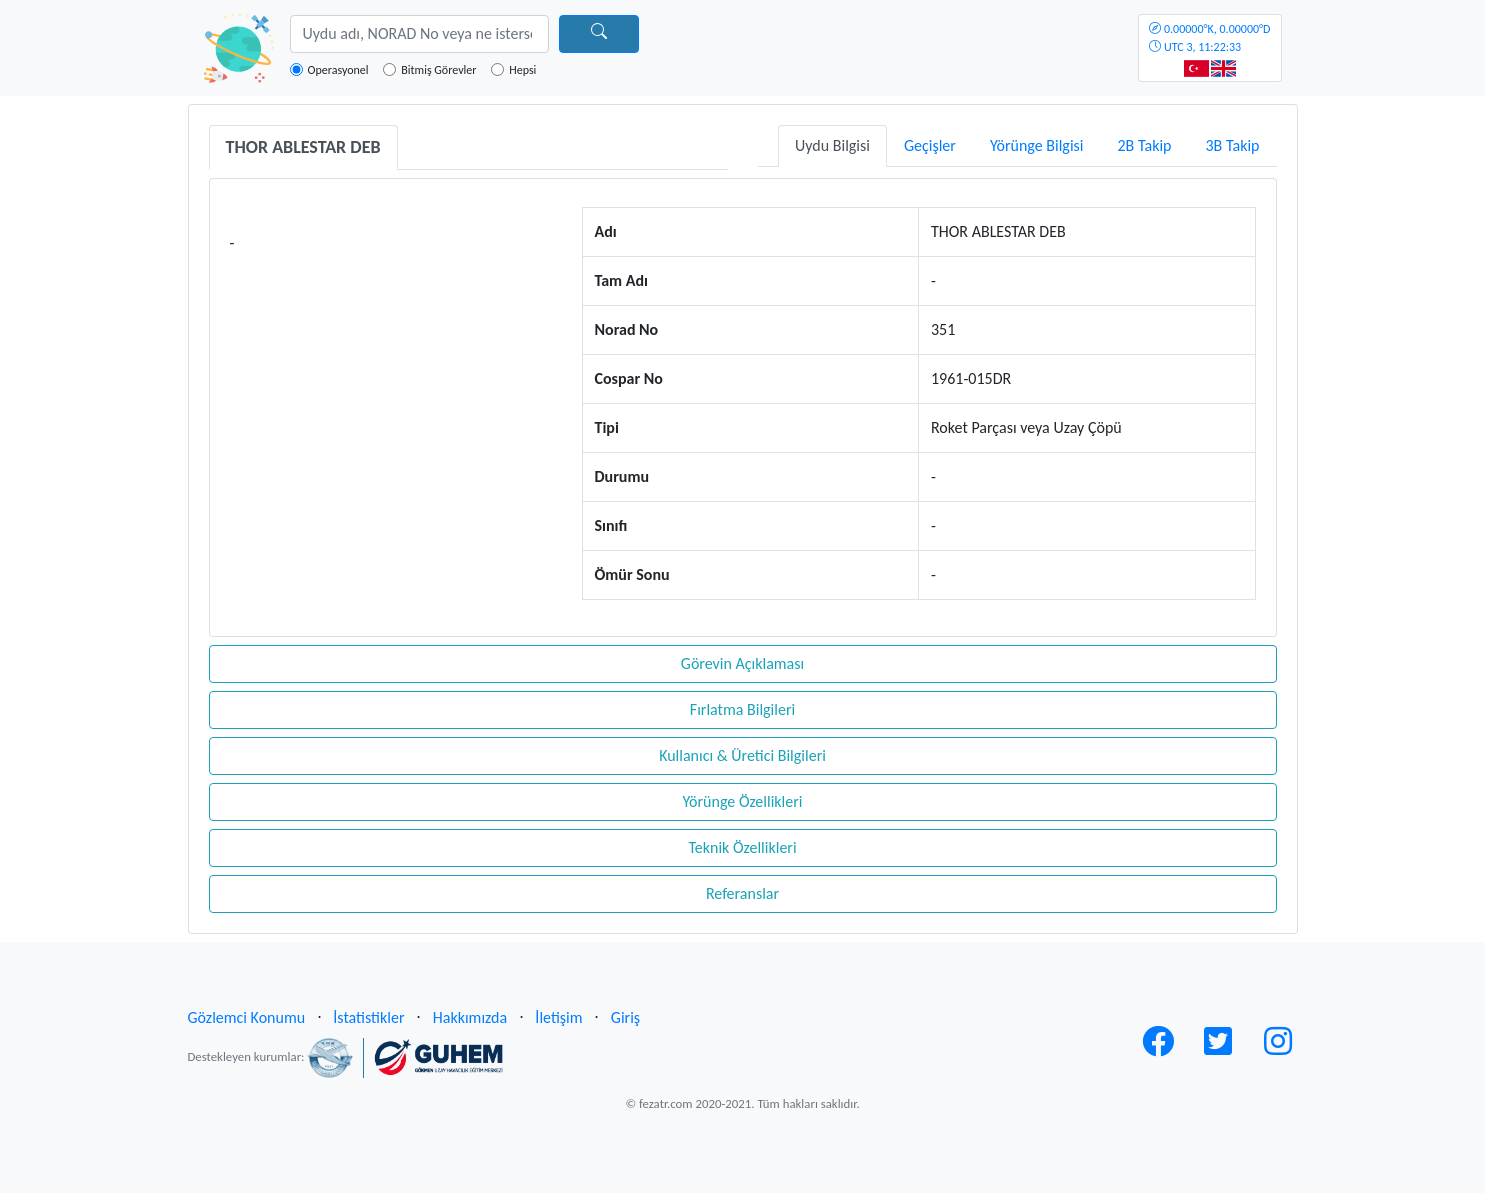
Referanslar (742, 893)
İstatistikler (368, 1017)
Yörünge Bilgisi (1037, 145)
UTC (1209, 38)
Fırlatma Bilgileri (742, 709)
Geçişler (930, 145)
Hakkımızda (470, 1017)
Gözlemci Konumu (247, 1017)
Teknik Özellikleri (742, 847)
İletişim (558, 1017)
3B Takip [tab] (1233, 145)
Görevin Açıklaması (742, 663)
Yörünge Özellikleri (742, 801)
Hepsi (522, 70)
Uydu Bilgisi (832, 145)
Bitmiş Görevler (438, 70)
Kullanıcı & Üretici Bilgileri (742, 755)
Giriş (625, 1017)
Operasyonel (338, 70)
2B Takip (1145, 145)
